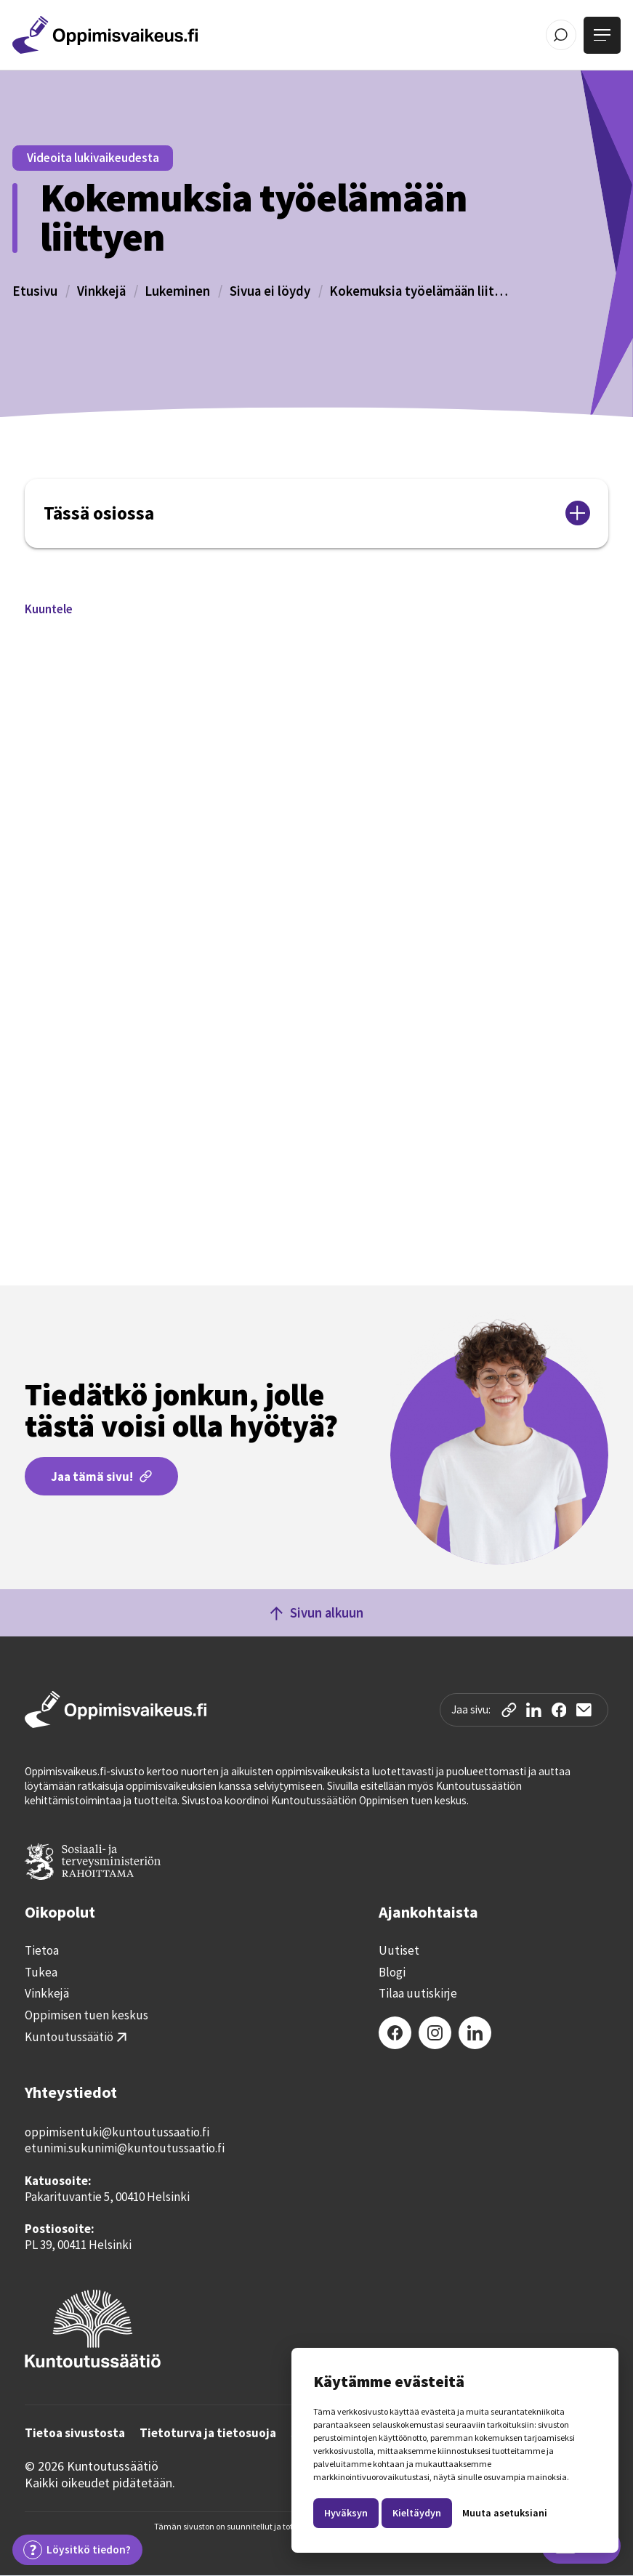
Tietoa (42, 1951)
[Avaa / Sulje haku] (561, 35)
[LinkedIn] (475, 2032)
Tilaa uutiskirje (418, 1993)
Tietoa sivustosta (75, 2433)
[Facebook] (395, 2032)
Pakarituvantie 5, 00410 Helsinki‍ (107, 2197)
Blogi (392, 1972)
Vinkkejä (101, 291)
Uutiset (399, 1951)
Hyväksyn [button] (346, 2512)
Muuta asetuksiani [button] (504, 2512)
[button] (49, 609)
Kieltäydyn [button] (416, 2512)
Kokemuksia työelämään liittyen (420, 291)
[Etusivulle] (105, 35)
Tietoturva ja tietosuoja (208, 2433)
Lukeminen (177, 291)
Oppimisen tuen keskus (86, 2015)
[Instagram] (435, 2032)
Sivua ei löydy (270, 291)
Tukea (41, 1972)
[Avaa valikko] (602, 35)
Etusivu (34, 291)
